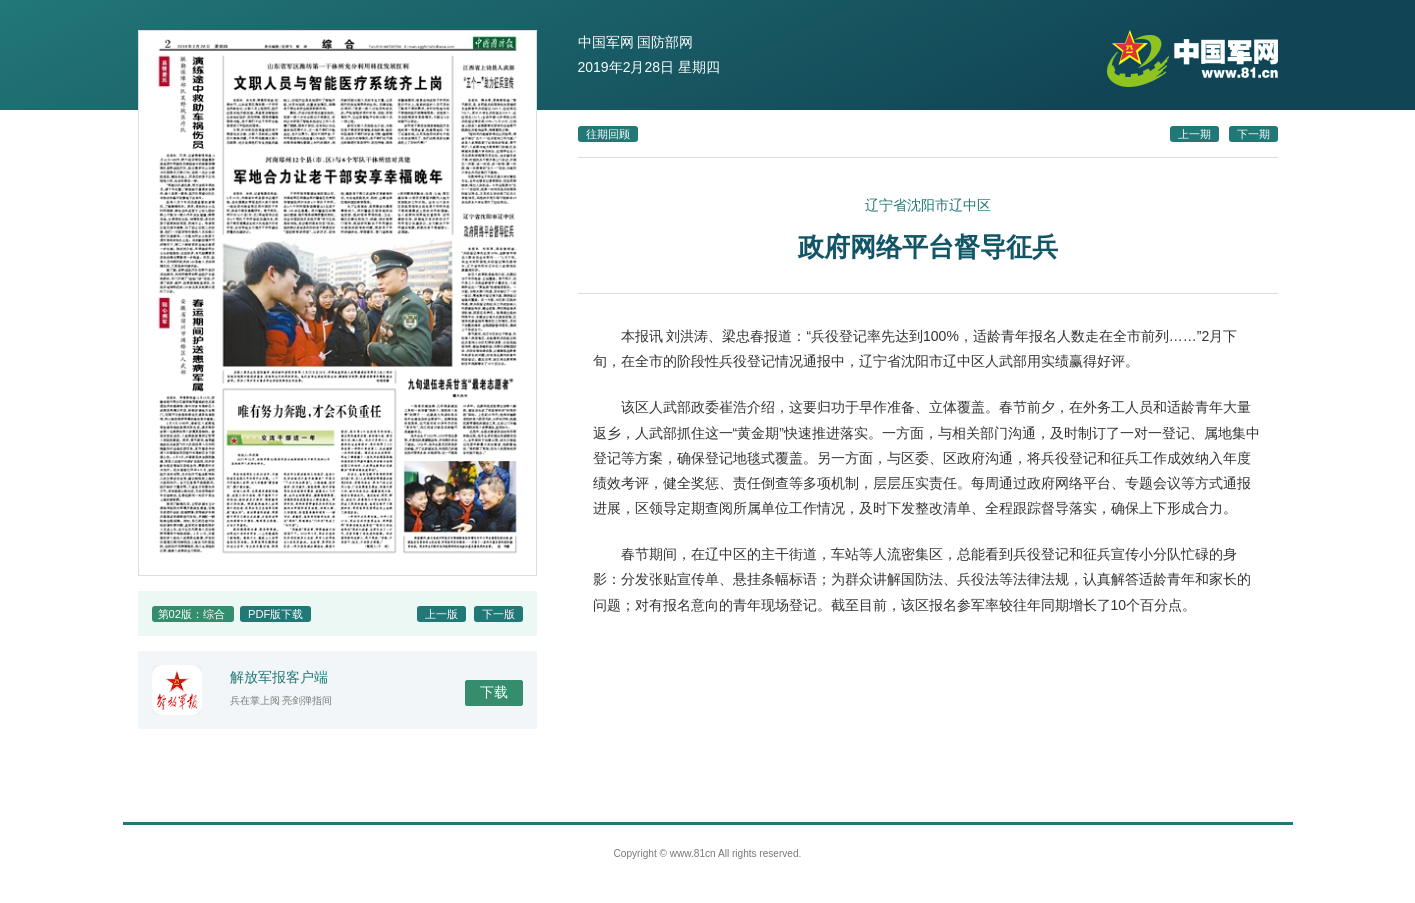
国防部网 (665, 42)
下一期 (1253, 134)
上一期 (1194, 134)
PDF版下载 (275, 614)
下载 (494, 692)
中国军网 (606, 42)
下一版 (498, 614)
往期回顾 (608, 134)
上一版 (441, 614)
